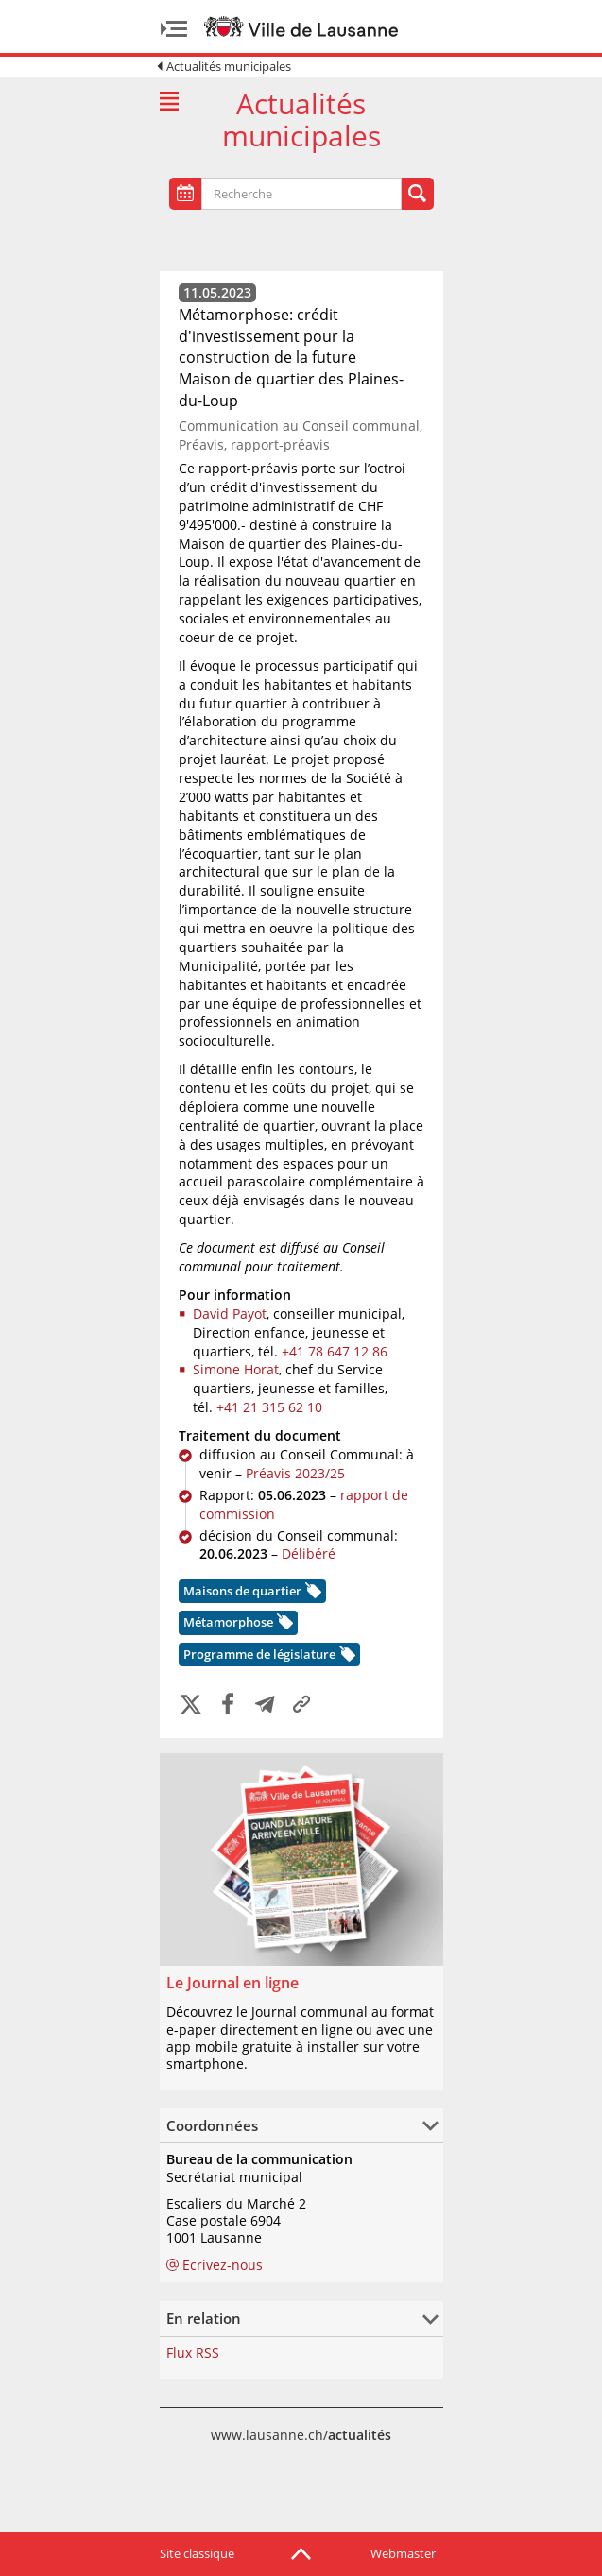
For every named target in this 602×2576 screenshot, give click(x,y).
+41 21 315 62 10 (269, 1407)
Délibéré (308, 1553)
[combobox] (301, 194)
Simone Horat (236, 1369)
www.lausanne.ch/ (301, 2435)
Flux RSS (192, 2353)
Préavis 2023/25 (295, 1473)
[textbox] (254, 194)
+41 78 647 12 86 (334, 1351)
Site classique (197, 2553)
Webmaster (403, 2553)
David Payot (230, 1313)
